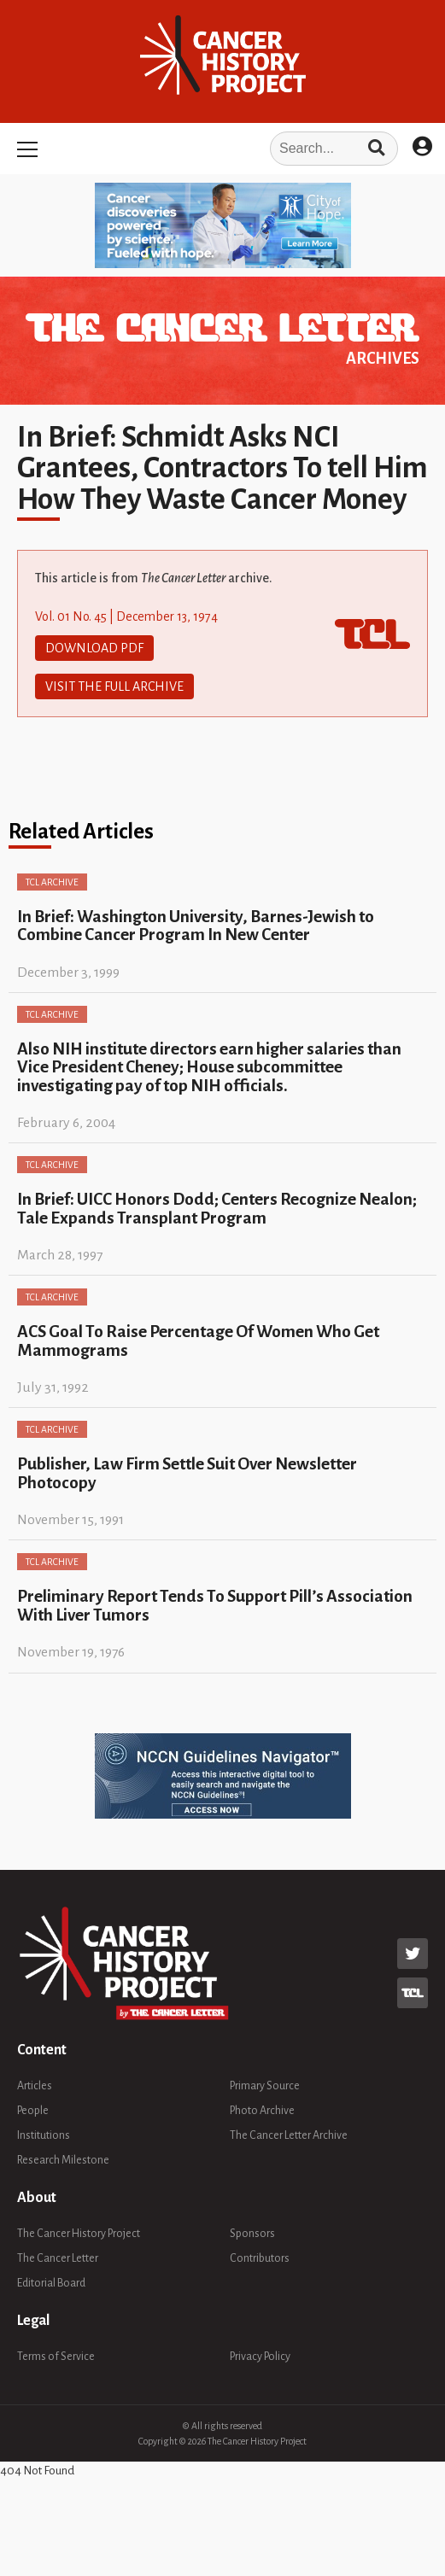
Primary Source (265, 2086)
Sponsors (252, 2234)
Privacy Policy (260, 2357)
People (33, 2111)
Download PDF (94, 648)
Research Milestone (63, 2160)
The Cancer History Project (78, 2234)
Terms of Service (56, 2357)
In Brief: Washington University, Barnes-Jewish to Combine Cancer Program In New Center (195, 925)
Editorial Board (51, 2283)
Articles (34, 2086)
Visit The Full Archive (114, 686)
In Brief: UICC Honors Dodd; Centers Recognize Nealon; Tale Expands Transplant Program (217, 1208)
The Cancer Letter (57, 2258)
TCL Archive (52, 882)
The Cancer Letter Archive (289, 2135)
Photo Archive (262, 2111)
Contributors (260, 2258)
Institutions (43, 2135)
